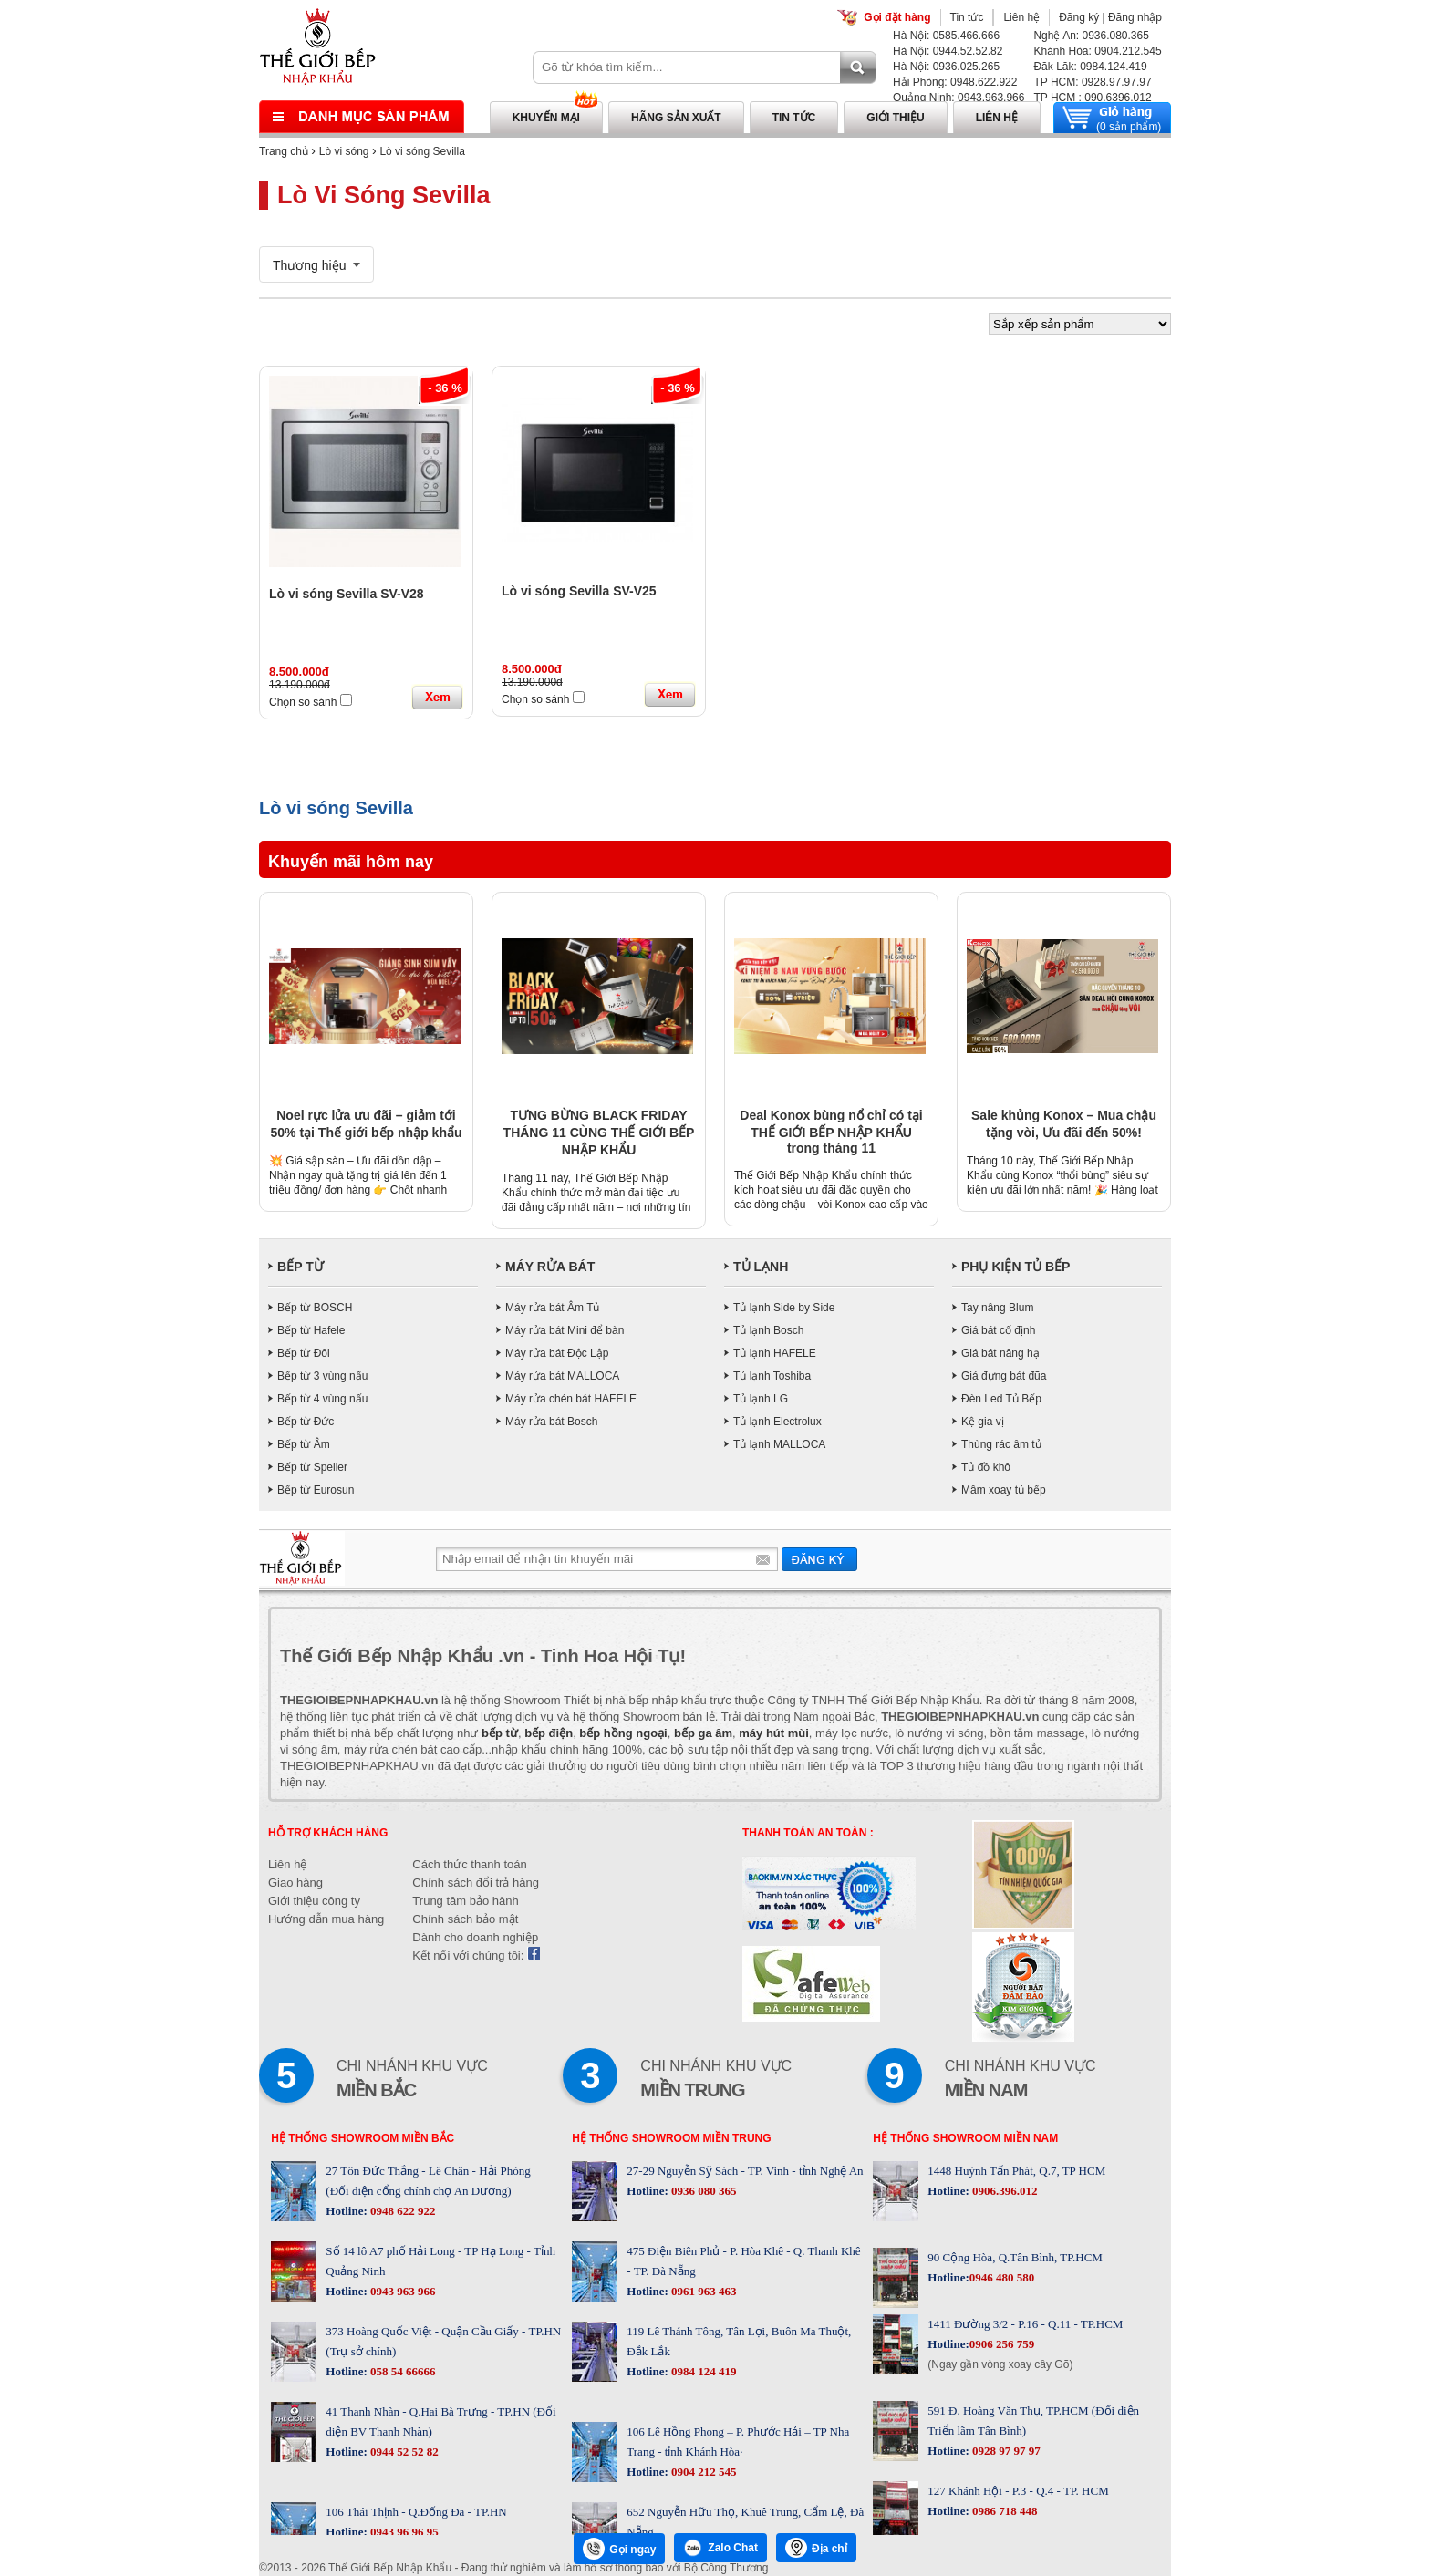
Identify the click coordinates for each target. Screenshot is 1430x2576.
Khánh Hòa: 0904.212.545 (1097, 51)
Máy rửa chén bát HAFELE (571, 1398)
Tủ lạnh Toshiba (772, 1376)
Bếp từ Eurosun (315, 1490)
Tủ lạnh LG (760, 1398)
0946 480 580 (1002, 2277)
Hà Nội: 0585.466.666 (946, 35)
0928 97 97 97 (1005, 2450)
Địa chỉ (816, 2548)
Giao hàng (295, 1882)
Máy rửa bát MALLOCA (562, 1376)
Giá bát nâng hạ (1000, 1353)
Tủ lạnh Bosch (768, 1330)
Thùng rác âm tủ (1001, 1444)
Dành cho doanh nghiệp (475, 1937)
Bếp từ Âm (303, 1444)
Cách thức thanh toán (469, 1864)
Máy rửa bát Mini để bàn (564, 1330)
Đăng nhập (1135, 17)
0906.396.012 (1003, 2191)
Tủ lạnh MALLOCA (779, 1444)
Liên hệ (1021, 17)
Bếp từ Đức (305, 1421)
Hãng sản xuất (676, 117)
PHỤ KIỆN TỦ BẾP (1015, 1266)
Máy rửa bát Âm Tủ (552, 1307)
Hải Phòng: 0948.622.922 (955, 82)
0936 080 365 (702, 2191)
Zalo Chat (720, 2548)
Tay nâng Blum (997, 1307)
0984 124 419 (702, 2371)
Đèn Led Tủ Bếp (1001, 1398)
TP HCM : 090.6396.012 (1092, 97)
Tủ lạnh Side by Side (783, 1307)
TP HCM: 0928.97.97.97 (1092, 82)
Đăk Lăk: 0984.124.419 (1089, 66)
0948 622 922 (402, 2211)
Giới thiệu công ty (314, 1901)
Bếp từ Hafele (311, 1330)
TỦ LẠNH (760, 1266)
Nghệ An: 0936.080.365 (1090, 35)
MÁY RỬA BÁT (550, 1266)
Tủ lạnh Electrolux (777, 1421)
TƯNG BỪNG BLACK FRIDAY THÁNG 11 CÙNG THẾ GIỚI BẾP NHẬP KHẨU (599, 1132)
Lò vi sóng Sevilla (421, 151)
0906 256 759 (1002, 2344)
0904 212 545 (702, 2471)
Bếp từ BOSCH (314, 1307)
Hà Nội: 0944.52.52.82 (947, 51)
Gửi (819, 1558)
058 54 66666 (402, 2371)
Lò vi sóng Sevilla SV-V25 (579, 591)
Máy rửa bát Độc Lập (556, 1353)
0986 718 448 (1003, 2511)
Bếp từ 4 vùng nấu (322, 1398)
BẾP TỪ (300, 1266)
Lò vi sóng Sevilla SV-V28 (346, 593)
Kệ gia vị (982, 1421)
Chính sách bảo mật (465, 1919)
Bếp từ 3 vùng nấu (322, 1376)
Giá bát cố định (998, 1330)
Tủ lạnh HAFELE (774, 1353)
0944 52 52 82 (403, 2451)
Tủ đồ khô (985, 1467)
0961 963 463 (702, 2291)
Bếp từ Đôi (303, 1353)
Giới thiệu (895, 117)
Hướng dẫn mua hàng (326, 1919)
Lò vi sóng (344, 151)
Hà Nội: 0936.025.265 (946, 66)
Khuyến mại (546, 117)
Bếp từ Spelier (312, 1467)
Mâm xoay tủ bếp (1003, 1490)
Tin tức (967, 17)
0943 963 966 (402, 2291)
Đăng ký (1079, 17)
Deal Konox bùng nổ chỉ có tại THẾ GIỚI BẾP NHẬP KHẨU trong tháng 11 (831, 1131)
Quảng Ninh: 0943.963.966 (958, 97)
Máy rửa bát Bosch (551, 1421)
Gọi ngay (619, 2549)
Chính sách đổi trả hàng (475, 1882)
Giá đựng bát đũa (1003, 1376)
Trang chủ (283, 151)
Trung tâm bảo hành (465, 1901)
